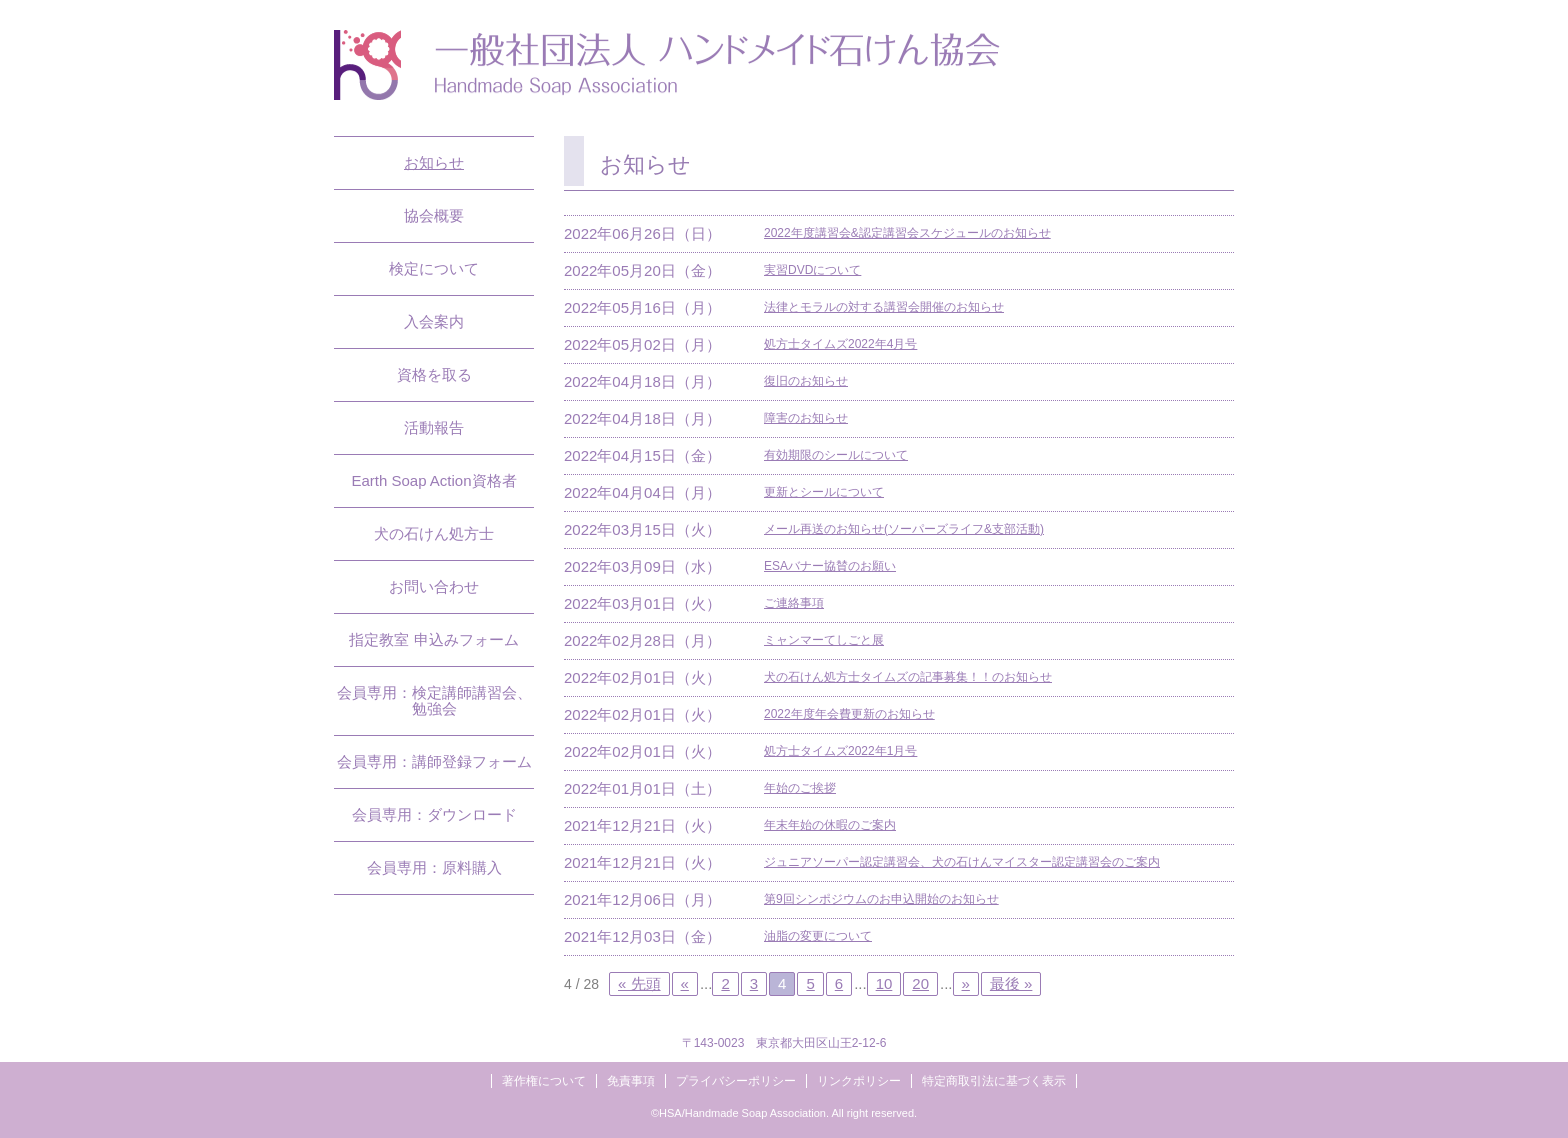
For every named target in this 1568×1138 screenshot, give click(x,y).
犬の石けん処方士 (434, 533)
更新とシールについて (824, 492)
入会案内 (434, 321)
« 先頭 (639, 983)
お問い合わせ (434, 586)
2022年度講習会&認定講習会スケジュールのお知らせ (907, 233)
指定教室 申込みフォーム (433, 639)
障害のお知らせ (806, 418)
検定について (434, 268)
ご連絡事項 (794, 603)
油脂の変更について (818, 936)
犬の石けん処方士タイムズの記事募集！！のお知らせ (908, 677)
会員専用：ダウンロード (434, 814)
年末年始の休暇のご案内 (830, 825)
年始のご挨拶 (800, 788)
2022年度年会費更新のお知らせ (849, 714)
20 (920, 983)
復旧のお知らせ (806, 381)
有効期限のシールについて (836, 455)
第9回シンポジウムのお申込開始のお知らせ (881, 899)
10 (884, 983)
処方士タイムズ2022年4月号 (840, 344)
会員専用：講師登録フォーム (434, 761)
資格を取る (434, 374)
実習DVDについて (812, 270)
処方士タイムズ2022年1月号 (840, 751)
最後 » (1011, 983)
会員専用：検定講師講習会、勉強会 (434, 700)
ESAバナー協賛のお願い (830, 566)
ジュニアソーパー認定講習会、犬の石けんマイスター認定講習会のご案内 (962, 862)
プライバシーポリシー (736, 1081)
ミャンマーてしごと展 (824, 640)
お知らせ (434, 162)
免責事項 (631, 1081)
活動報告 (434, 427)
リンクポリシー (859, 1081)
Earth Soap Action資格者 (433, 480)
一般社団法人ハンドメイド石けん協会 (667, 65)
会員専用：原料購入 (434, 867)
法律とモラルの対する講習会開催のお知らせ (884, 307)
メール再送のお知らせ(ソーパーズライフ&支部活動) (904, 529)
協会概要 (434, 215)
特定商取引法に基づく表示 (994, 1081)
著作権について (544, 1081)
